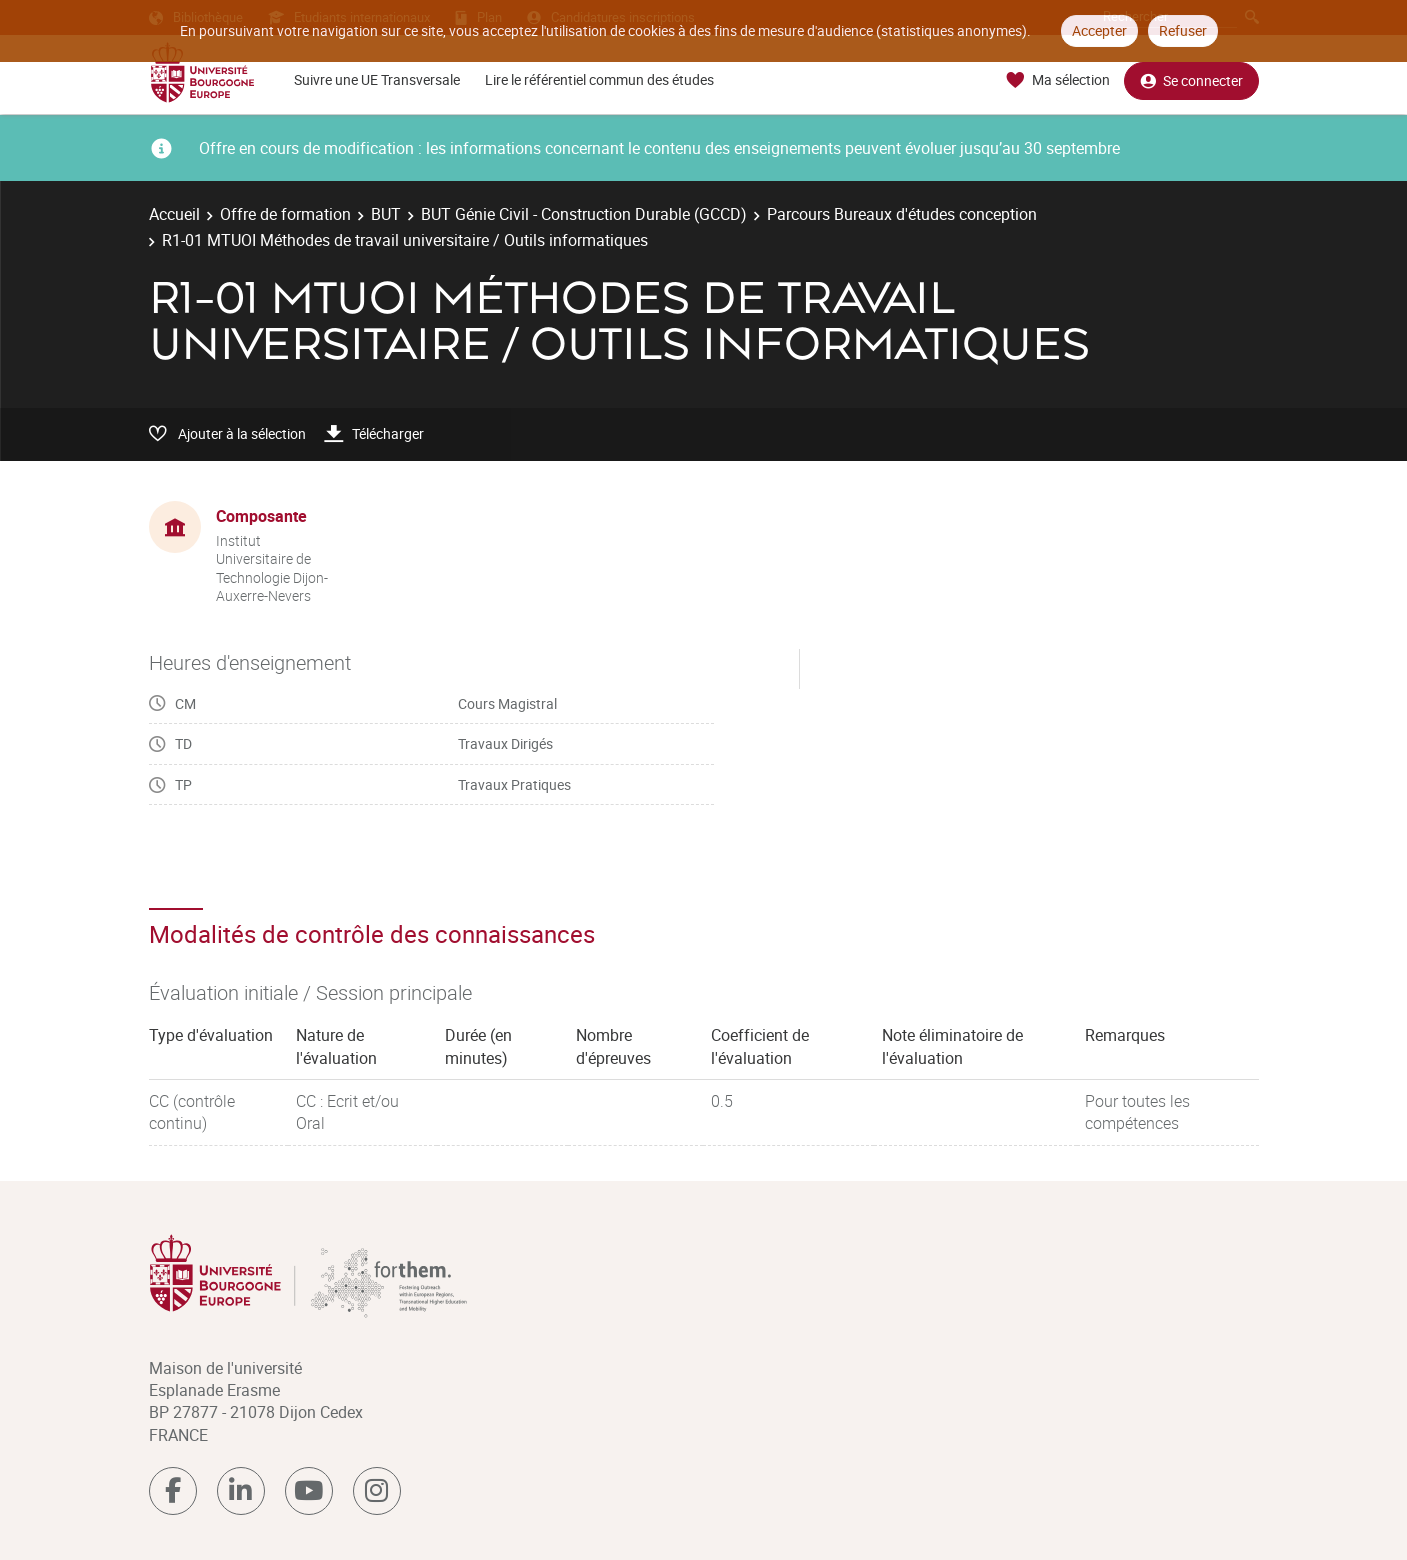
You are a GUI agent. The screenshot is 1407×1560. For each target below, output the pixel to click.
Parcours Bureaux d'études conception (902, 214)
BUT (386, 214)
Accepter (1099, 30)
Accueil (174, 214)
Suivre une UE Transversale (377, 79)
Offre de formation (285, 214)
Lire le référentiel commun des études (599, 79)
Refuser (1183, 30)
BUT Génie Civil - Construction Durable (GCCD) (584, 214)
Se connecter (1191, 80)
